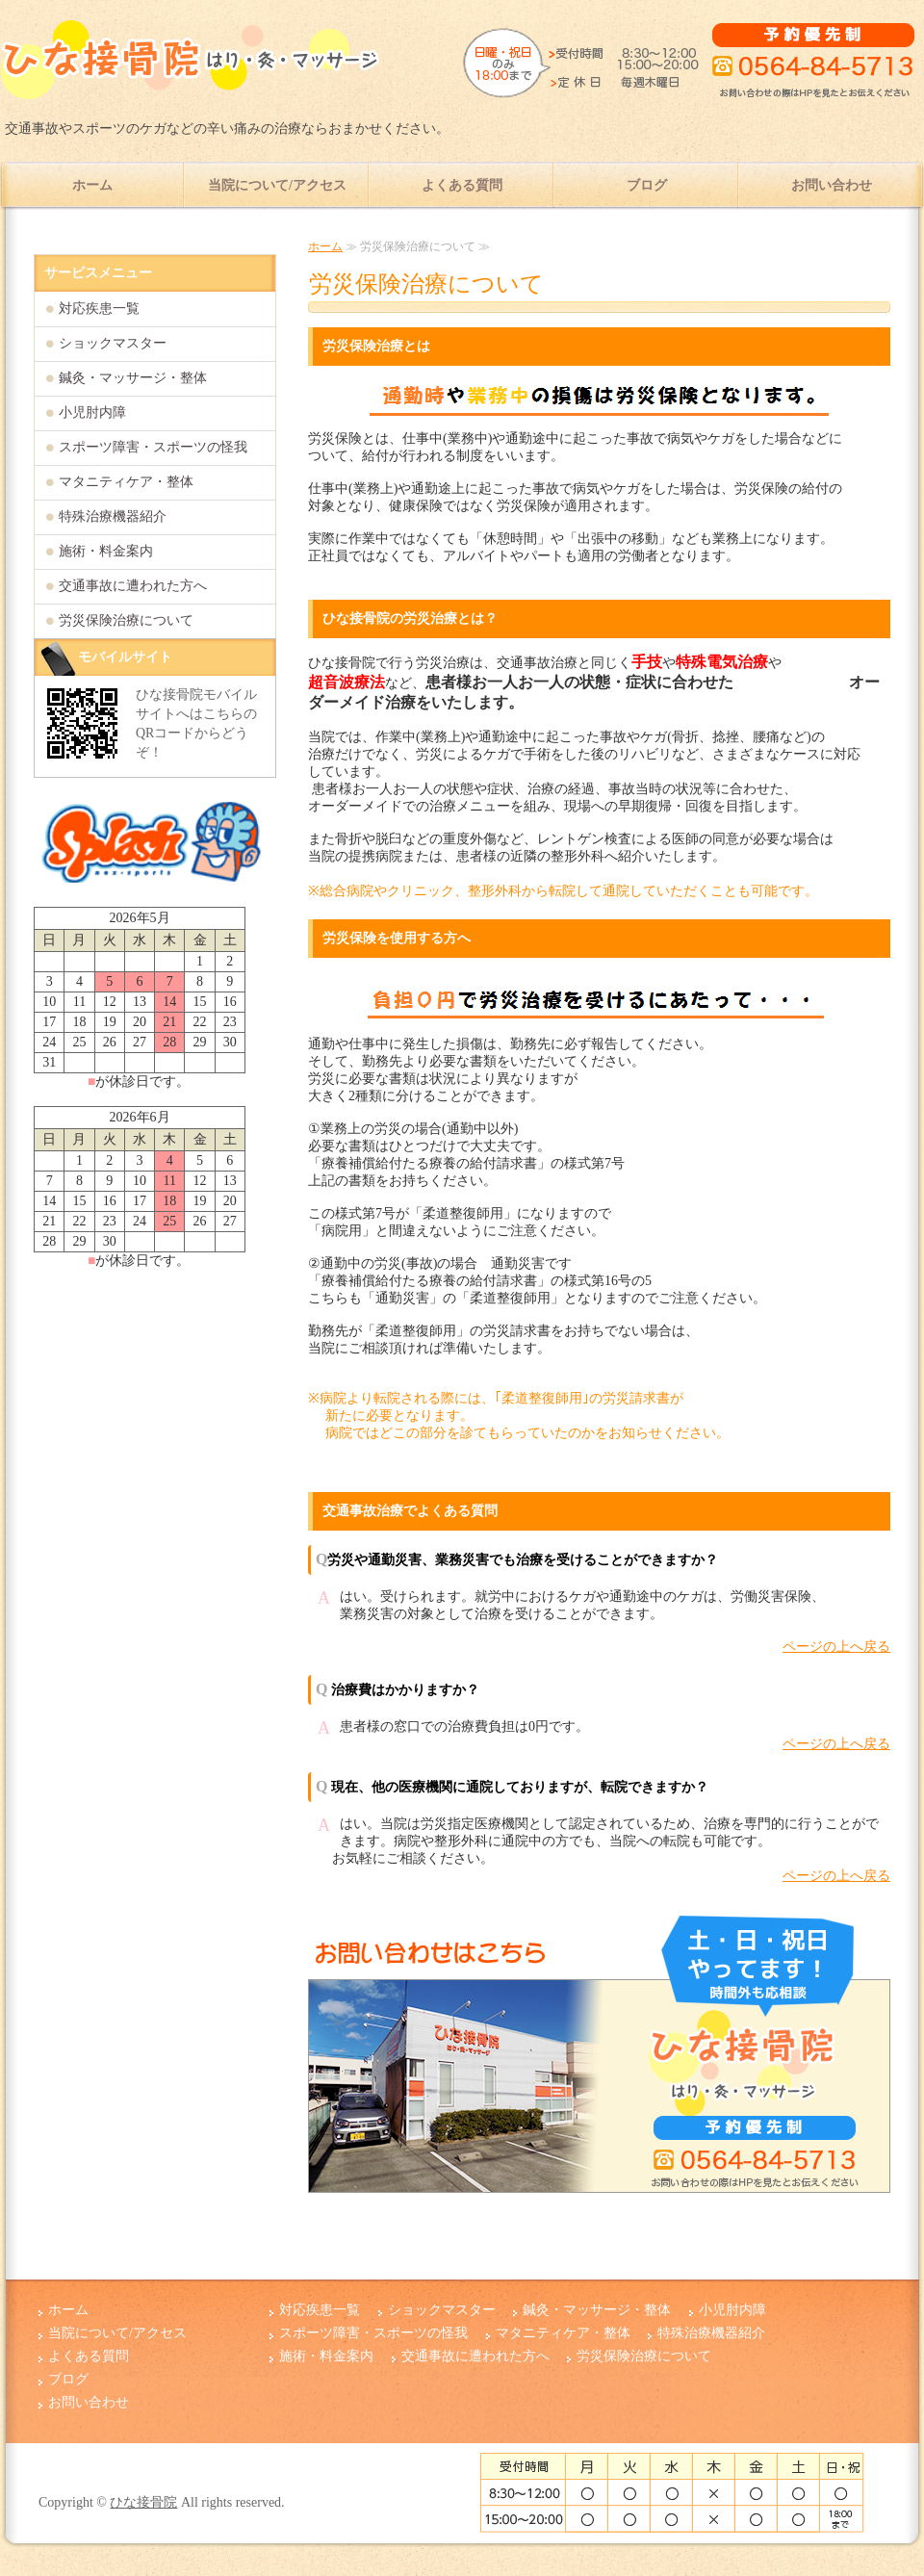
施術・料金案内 (106, 551)
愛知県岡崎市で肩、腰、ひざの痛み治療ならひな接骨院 (192, 67)
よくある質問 (462, 185)
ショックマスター (113, 343)
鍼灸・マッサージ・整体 (133, 378)
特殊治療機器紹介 (113, 516)
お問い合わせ (831, 185)
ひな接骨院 (143, 2502)
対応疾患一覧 (99, 308)
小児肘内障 (92, 412)
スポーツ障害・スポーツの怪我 (153, 447)
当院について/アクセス (277, 185)
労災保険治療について (126, 620)
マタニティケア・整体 (126, 482)
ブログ (647, 185)
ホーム (92, 185)
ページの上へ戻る (836, 1646)
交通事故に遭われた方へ (133, 586)
